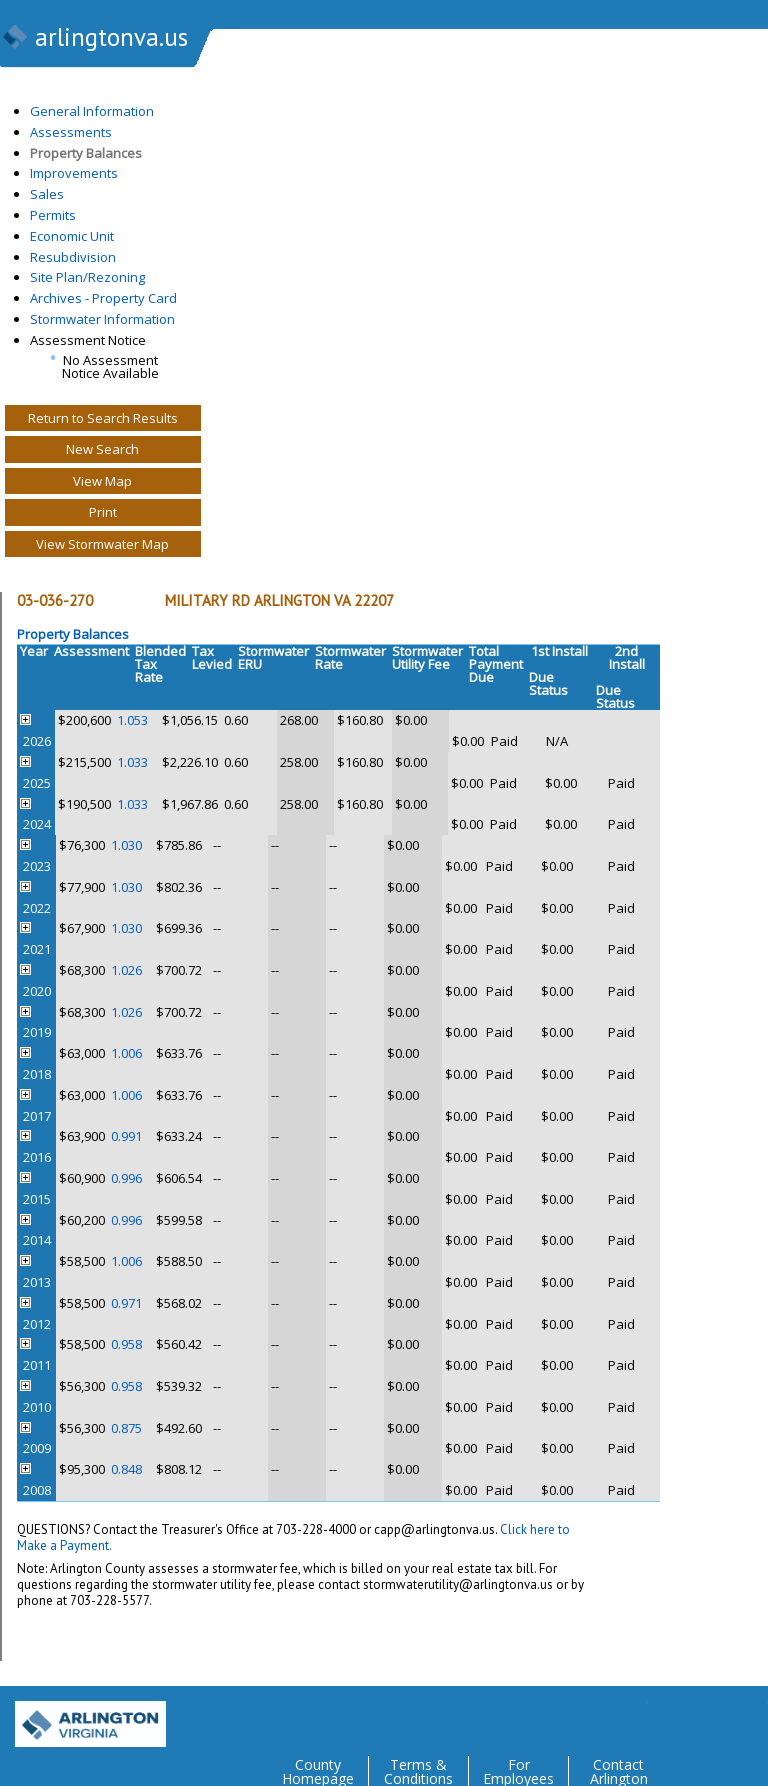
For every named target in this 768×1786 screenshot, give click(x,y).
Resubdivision (73, 257)
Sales (47, 194)
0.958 (126, 1344)
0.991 (126, 1136)
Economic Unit (72, 236)
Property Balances (86, 153)
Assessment (91, 651)
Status (548, 690)
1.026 (126, 970)
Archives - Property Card (103, 298)
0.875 (126, 1428)
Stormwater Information (102, 319)
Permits (53, 215)
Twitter (632, 1717)
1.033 (132, 762)
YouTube (752, 1717)
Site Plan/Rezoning (87, 277)
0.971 (126, 1303)
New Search (102, 449)
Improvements (74, 173)
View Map (102, 481)
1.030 (126, 845)
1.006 (126, 1053)
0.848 (126, 1469)
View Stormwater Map (102, 544)
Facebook (672, 1717)
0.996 (126, 1178)
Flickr (712, 1717)
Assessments (71, 132)
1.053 (132, 720)
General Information (92, 111)
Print (103, 512)
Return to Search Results (103, 418)
